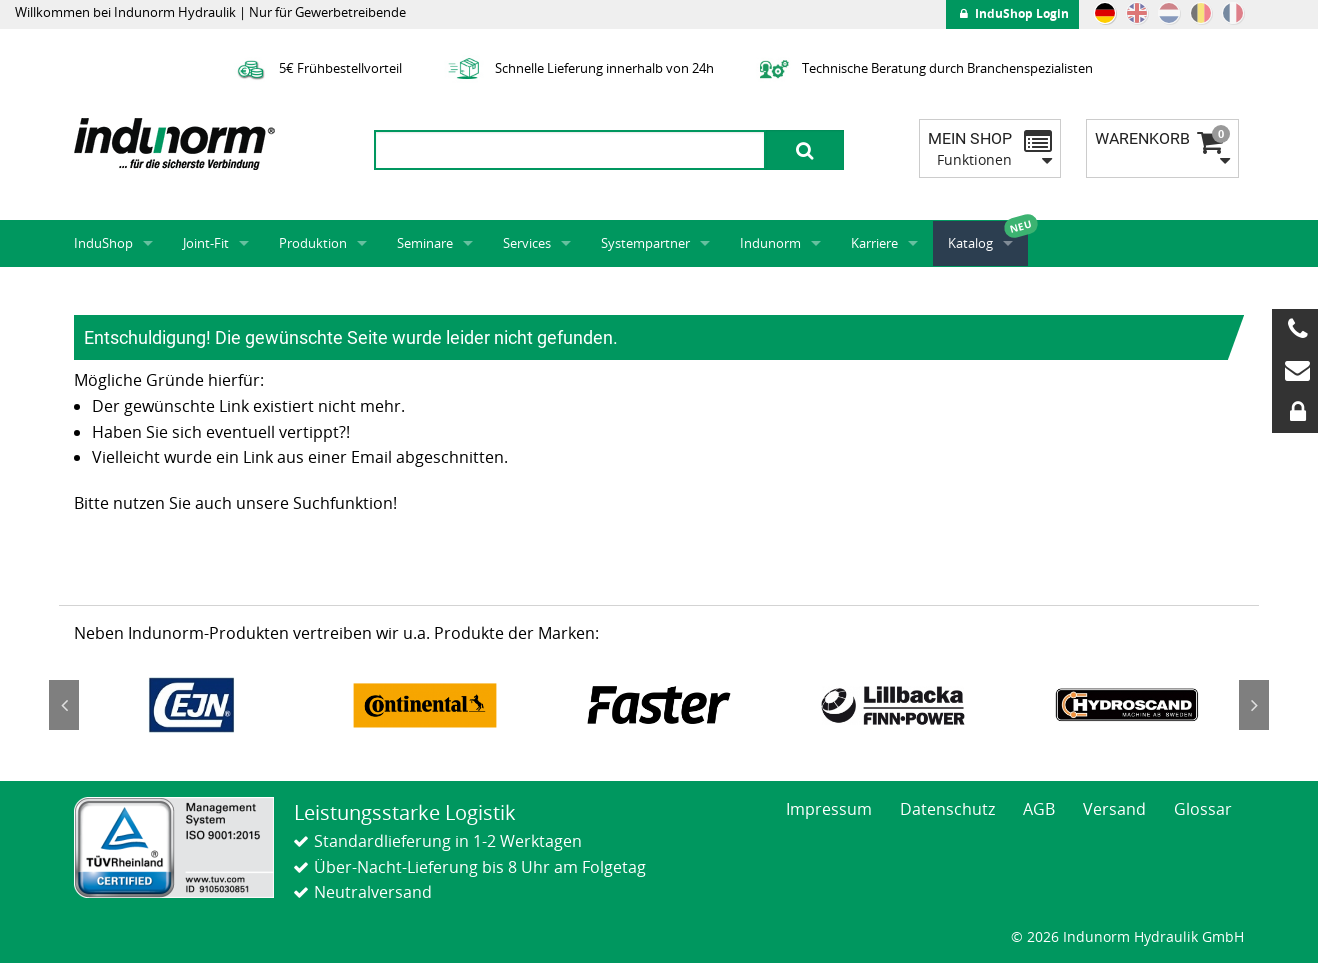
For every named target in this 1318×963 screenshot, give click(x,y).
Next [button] (1254, 705)
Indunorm (770, 243)
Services (527, 243)
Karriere (874, 243)
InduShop (103, 243)
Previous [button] (64, 705)
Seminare (425, 243)
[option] (191, 705)
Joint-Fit (206, 243)
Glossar (1203, 809)
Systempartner (645, 243)
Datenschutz (947, 809)
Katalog (970, 243)
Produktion (313, 243)
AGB (1039, 809)
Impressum (829, 809)
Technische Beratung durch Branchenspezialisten (923, 68)
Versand (1114, 809)
